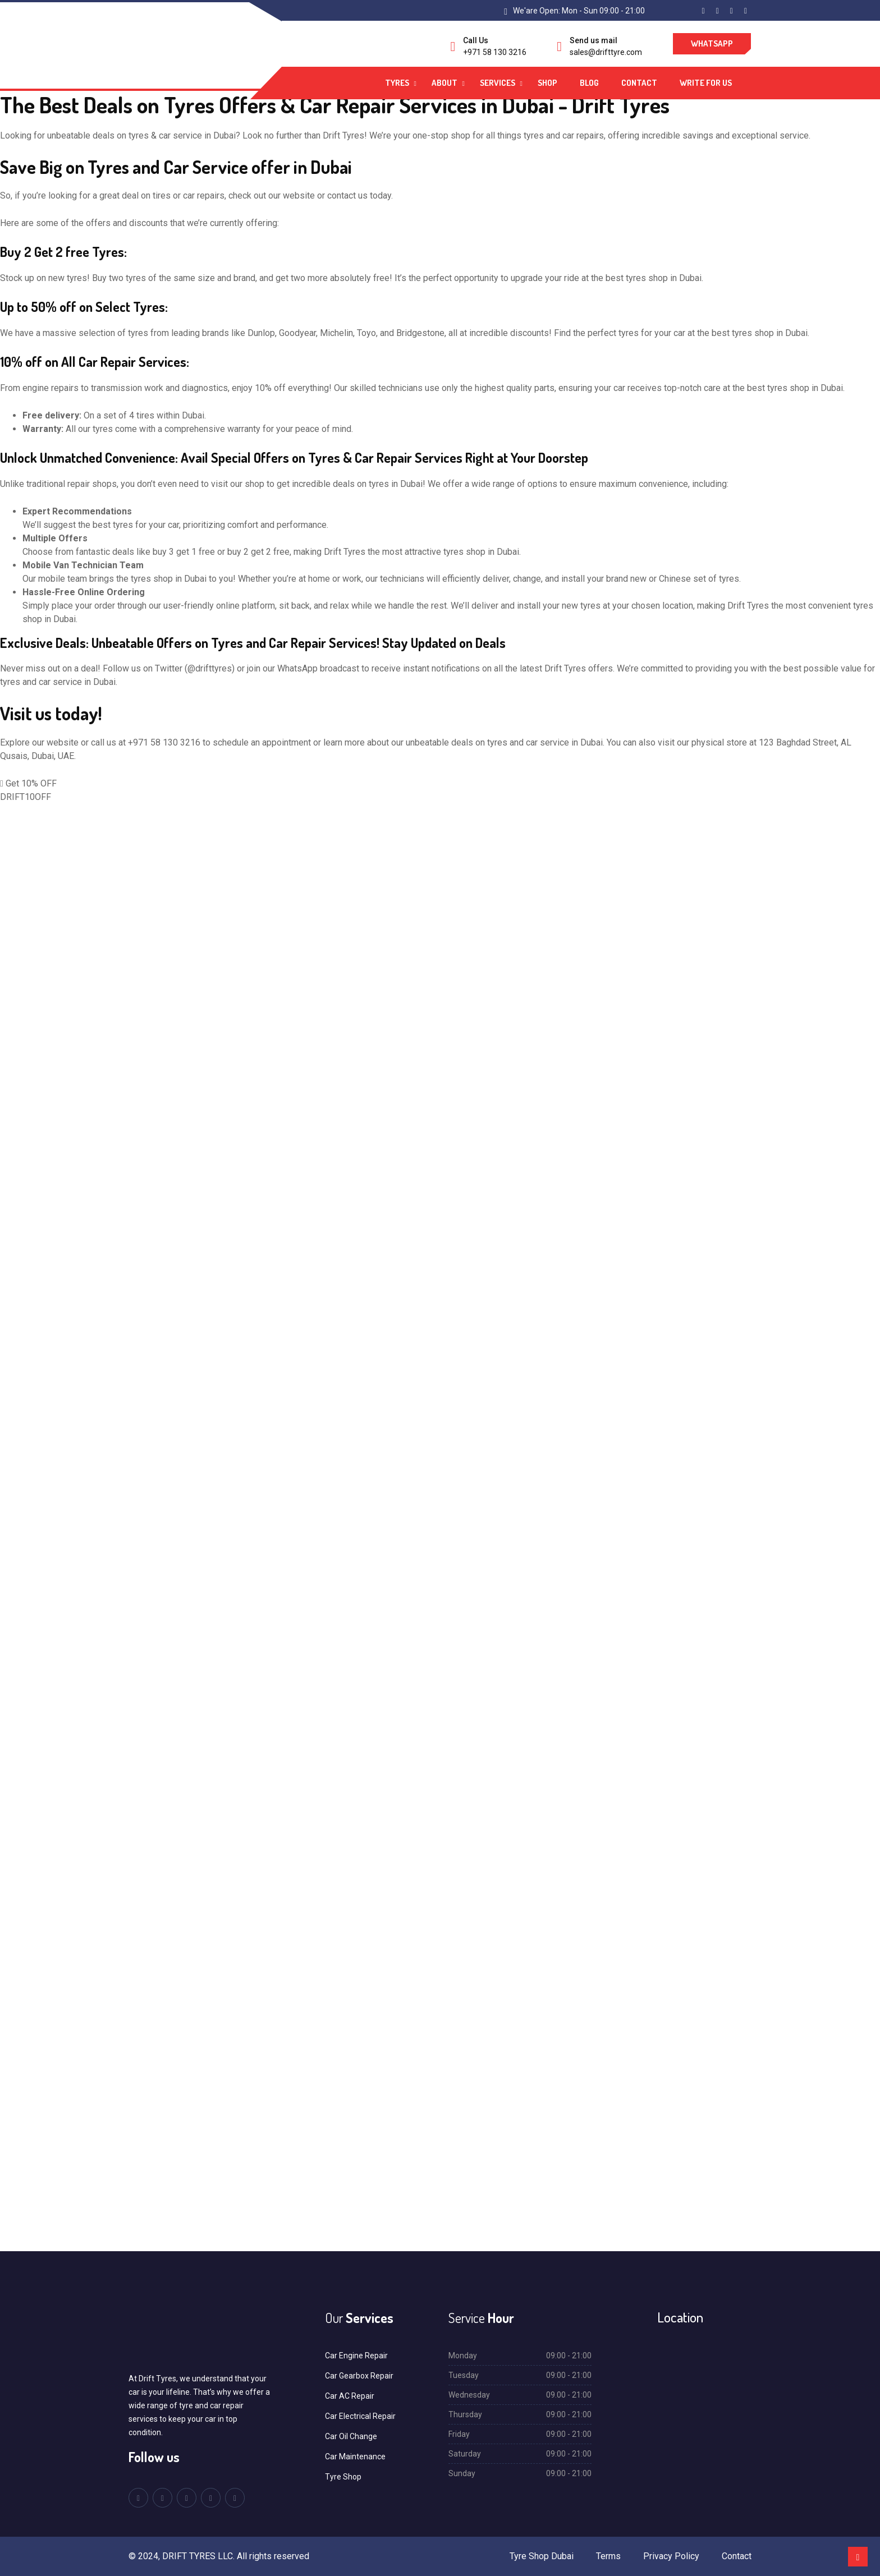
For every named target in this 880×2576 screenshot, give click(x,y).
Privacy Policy (671, 2556)
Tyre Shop (343, 2476)
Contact (639, 82)
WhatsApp (712, 43)
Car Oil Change (351, 2436)
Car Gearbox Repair (359, 2375)
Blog (589, 82)
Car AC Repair (349, 2395)
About (444, 82)
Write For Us (706, 82)
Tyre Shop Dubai (542, 2556)
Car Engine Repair (356, 2355)
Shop (547, 82)
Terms (608, 2556)
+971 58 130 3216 (494, 52)
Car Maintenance (355, 2456)
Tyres (397, 82)
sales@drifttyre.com (606, 52)
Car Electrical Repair (360, 2416)
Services (497, 82)
